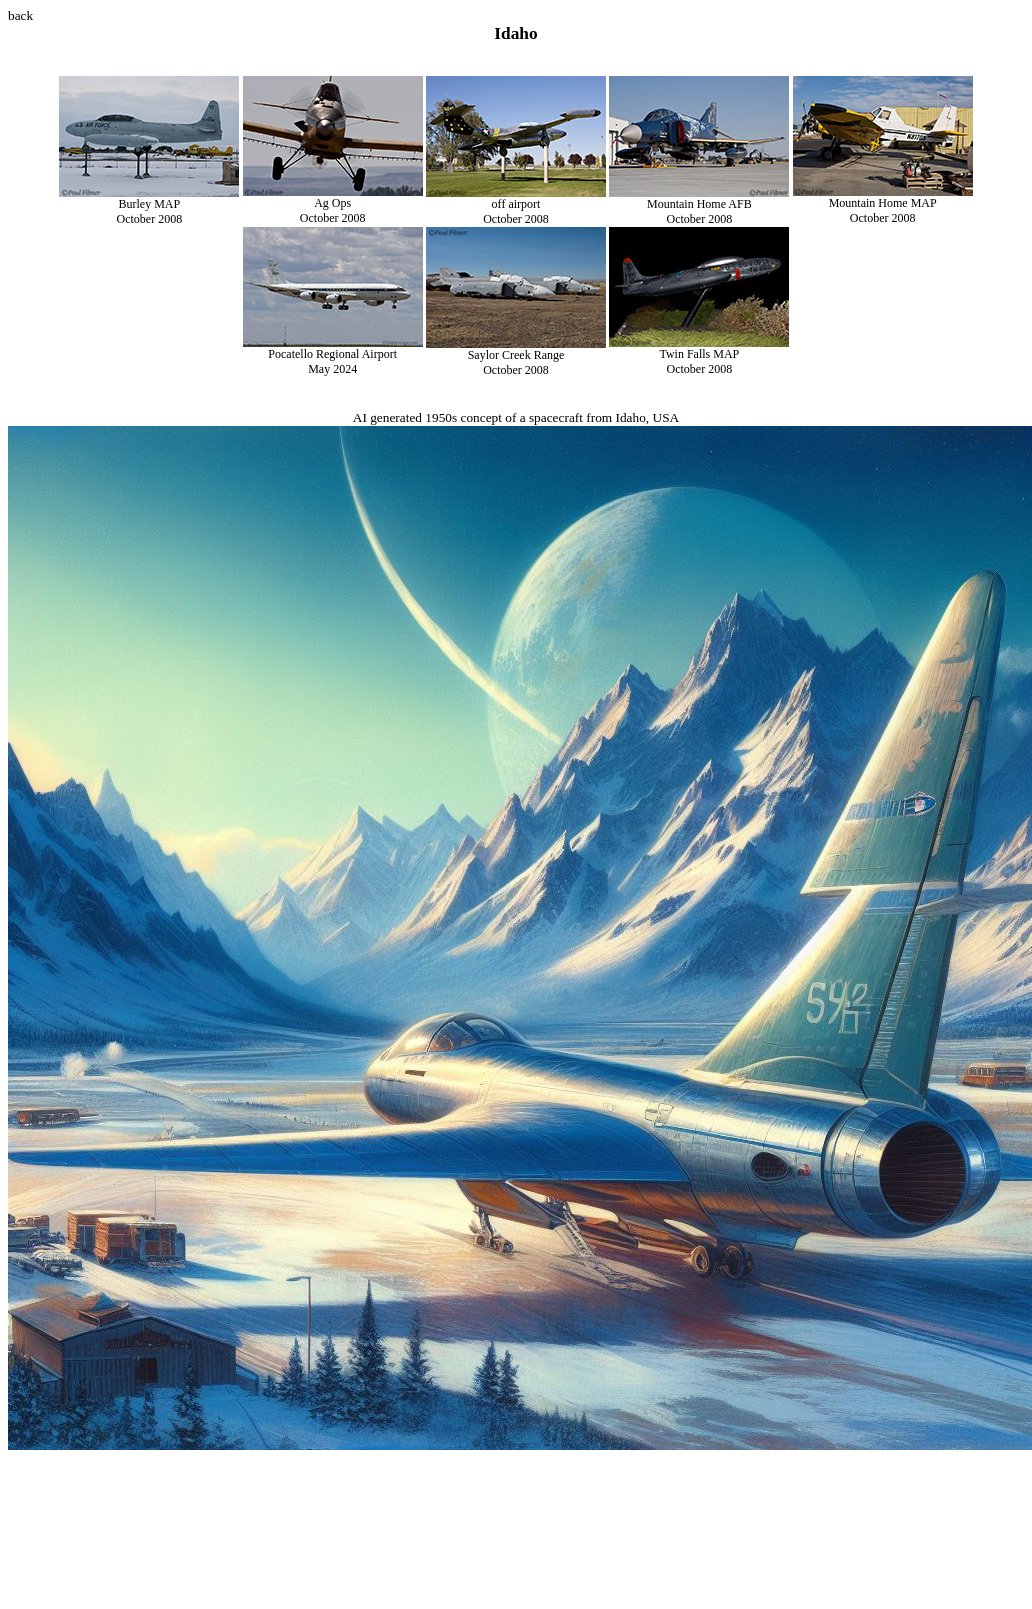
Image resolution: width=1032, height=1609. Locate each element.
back (20, 15)
